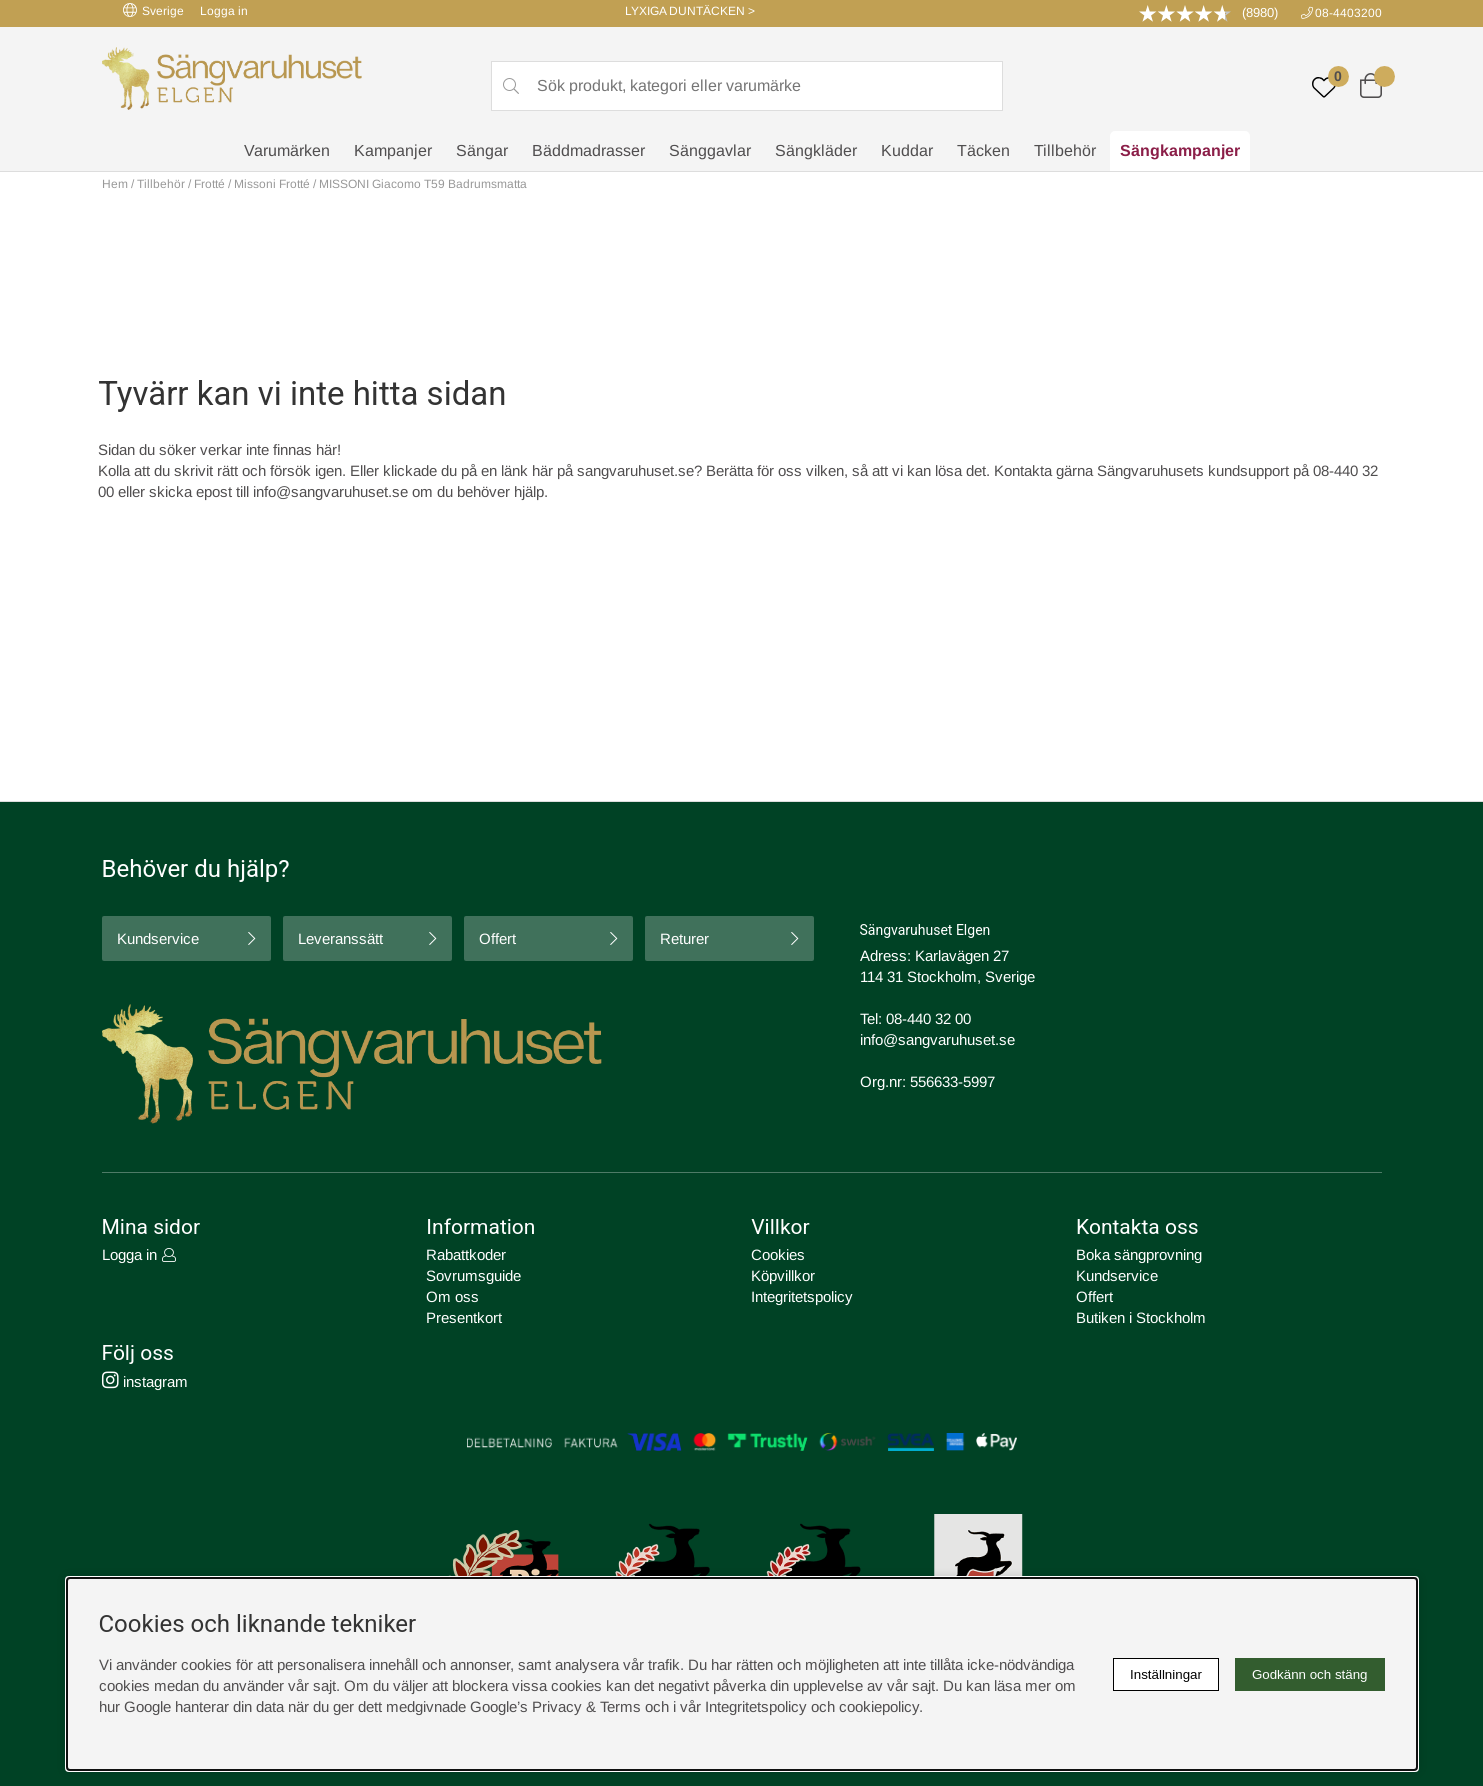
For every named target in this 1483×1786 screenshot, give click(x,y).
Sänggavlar (710, 150)
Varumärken (287, 150)
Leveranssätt (340, 938)
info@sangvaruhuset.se (330, 491)
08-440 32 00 (928, 1018)
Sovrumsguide (473, 1275)
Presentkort (464, 1317)
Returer (684, 938)
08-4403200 (1348, 13)
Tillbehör (1065, 150)
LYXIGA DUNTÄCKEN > (690, 11)
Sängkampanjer (1180, 150)
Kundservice (158, 938)
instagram (145, 1381)
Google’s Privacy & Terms (555, 1706)
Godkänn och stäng (1310, 1674)
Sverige (153, 10)
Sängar (482, 150)
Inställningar (1166, 1674)
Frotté (209, 184)
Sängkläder (816, 150)
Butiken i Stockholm (1141, 1317)
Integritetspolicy (802, 1296)
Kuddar (907, 150)
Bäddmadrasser (588, 150)
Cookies (778, 1254)
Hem (115, 184)
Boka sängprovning (1139, 1254)
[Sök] (747, 86)
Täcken (983, 150)
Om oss (452, 1296)
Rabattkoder (466, 1254)
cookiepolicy (879, 1706)
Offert (497, 938)
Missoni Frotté (272, 184)
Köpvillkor (783, 1275)
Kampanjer (393, 150)
